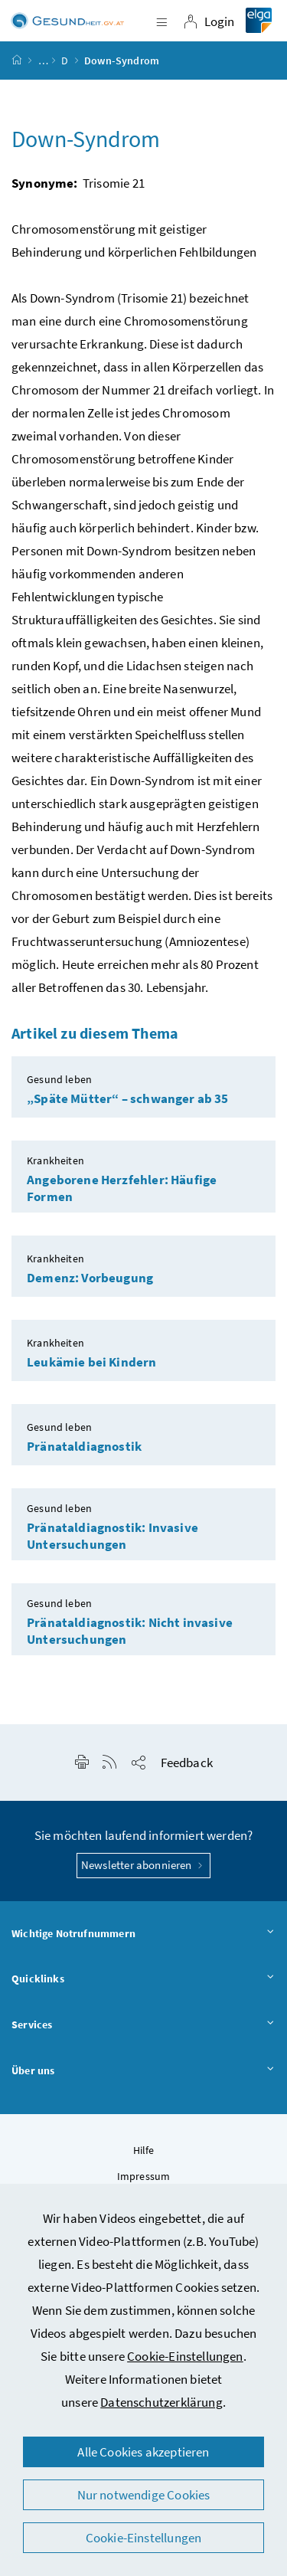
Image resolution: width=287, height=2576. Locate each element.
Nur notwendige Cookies (143, 2494)
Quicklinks (143, 1979)
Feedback (187, 1762)
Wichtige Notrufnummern (143, 1934)
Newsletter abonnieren (143, 1865)
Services (143, 2025)
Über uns (143, 2071)
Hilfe (144, 2150)
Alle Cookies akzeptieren (143, 2451)
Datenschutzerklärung (161, 2402)
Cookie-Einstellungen (185, 2356)
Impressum (144, 2176)
